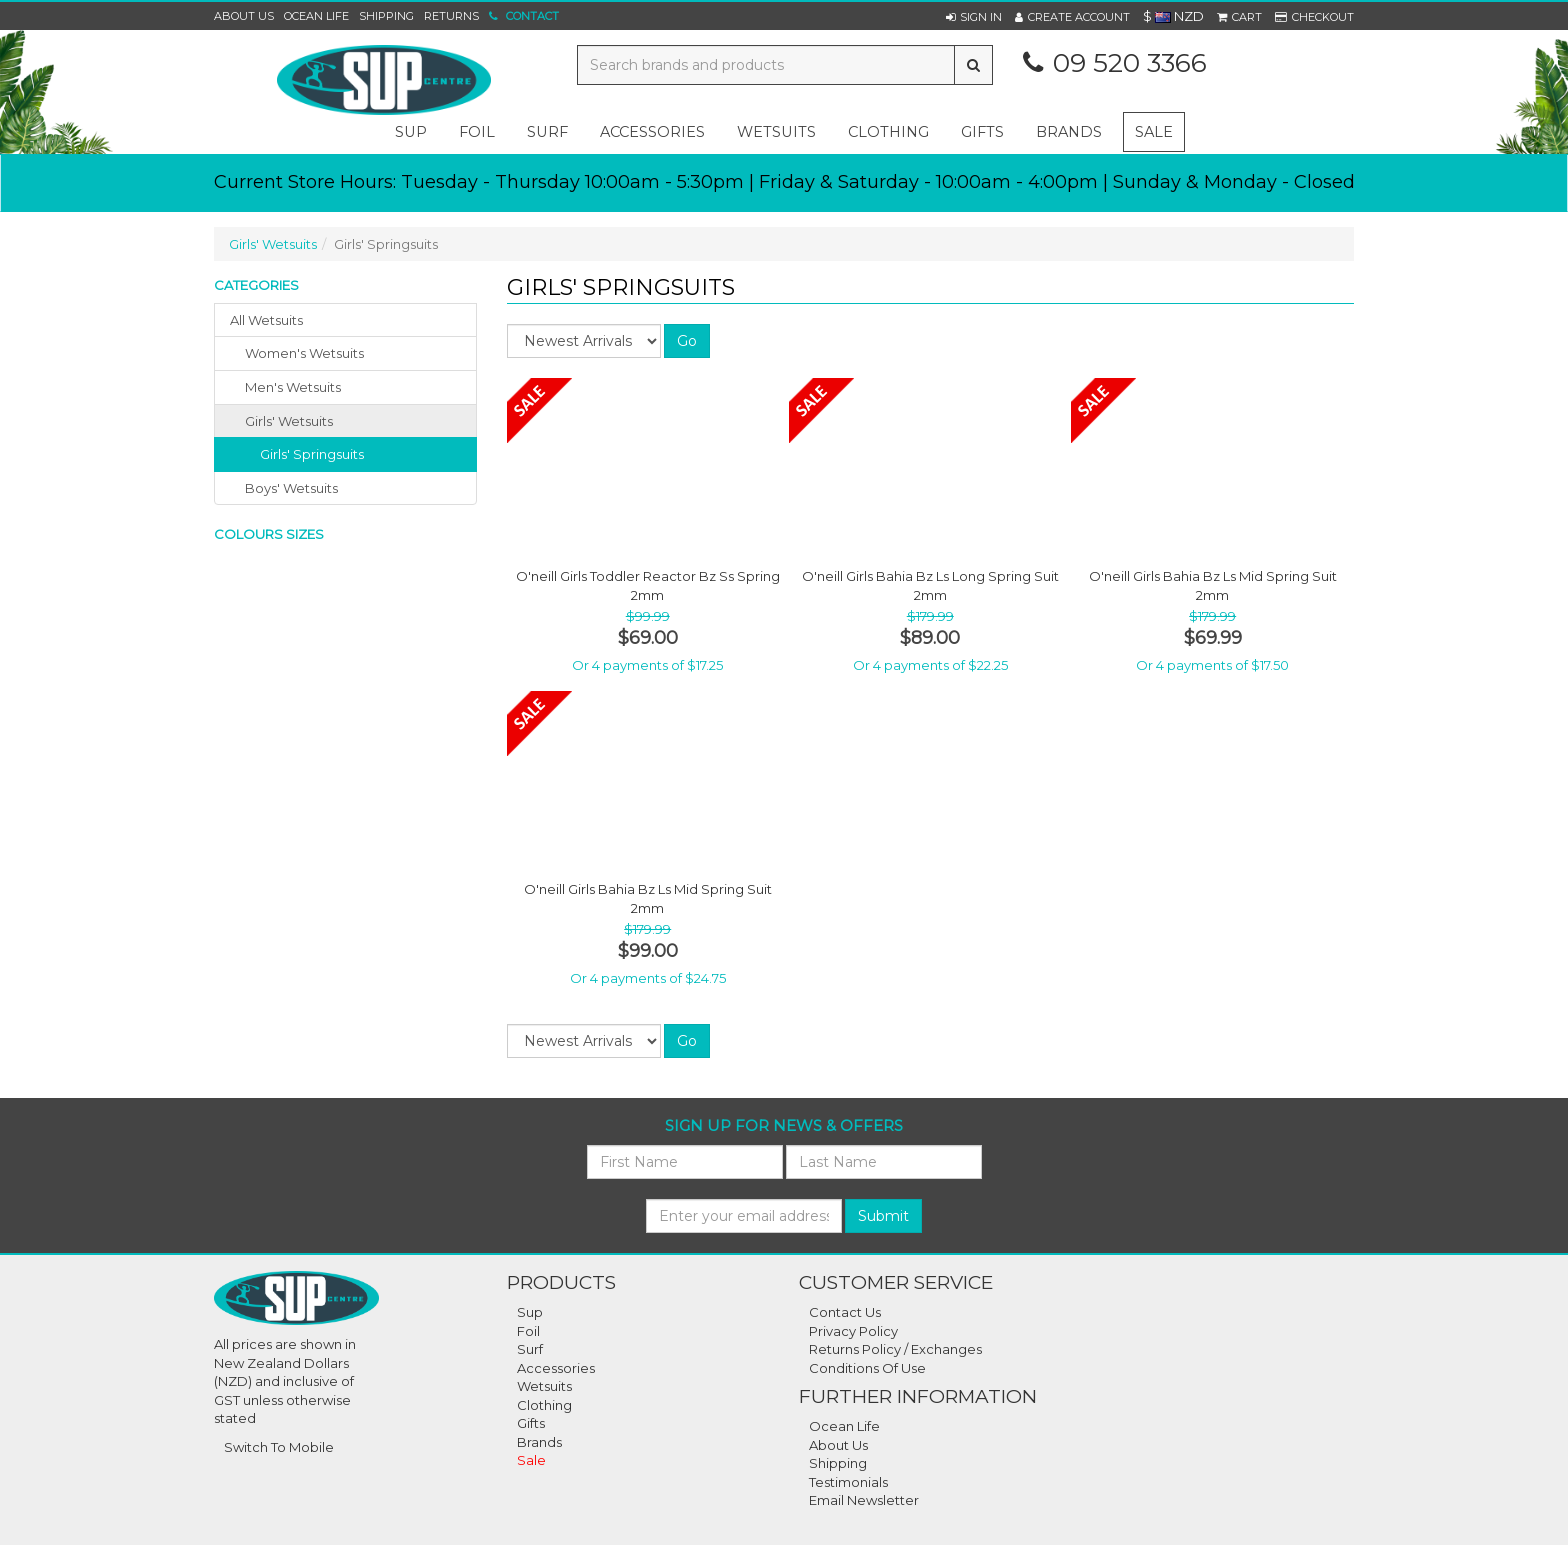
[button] (974, 17)
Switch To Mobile (279, 1447)
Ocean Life (316, 16)
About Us (244, 16)
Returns (451, 16)
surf (547, 132)
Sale (1154, 132)
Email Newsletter (864, 1500)
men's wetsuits (293, 387)
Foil (528, 1331)
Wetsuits (544, 1386)
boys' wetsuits (291, 488)
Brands (1069, 132)
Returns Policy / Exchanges (895, 1349)
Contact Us (845, 1312)
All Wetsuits (266, 320)
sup (411, 132)
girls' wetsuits (289, 421)
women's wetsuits (304, 353)
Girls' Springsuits (312, 454)
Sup (530, 1312)
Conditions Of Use (867, 1368)
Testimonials (848, 1482)
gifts (982, 132)
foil (477, 132)
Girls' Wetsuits (273, 244)
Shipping (386, 16)
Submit (883, 1216)
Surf (530, 1349)
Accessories (556, 1368)
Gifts (531, 1423)
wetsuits (776, 132)
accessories (652, 132)
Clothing (544, 1405)
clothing (888, 132)
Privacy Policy (853, 1331)
